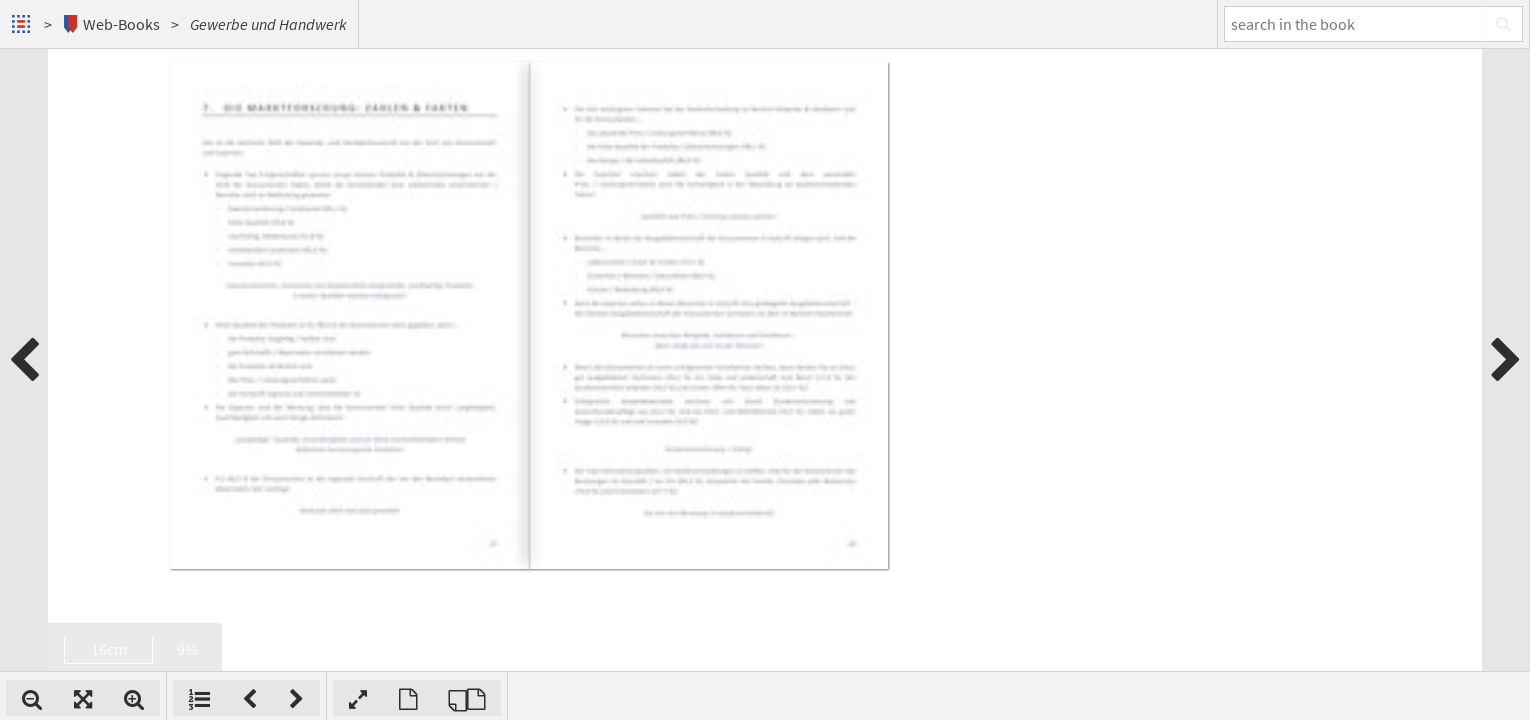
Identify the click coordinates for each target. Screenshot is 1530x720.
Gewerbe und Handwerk (268, 24)
